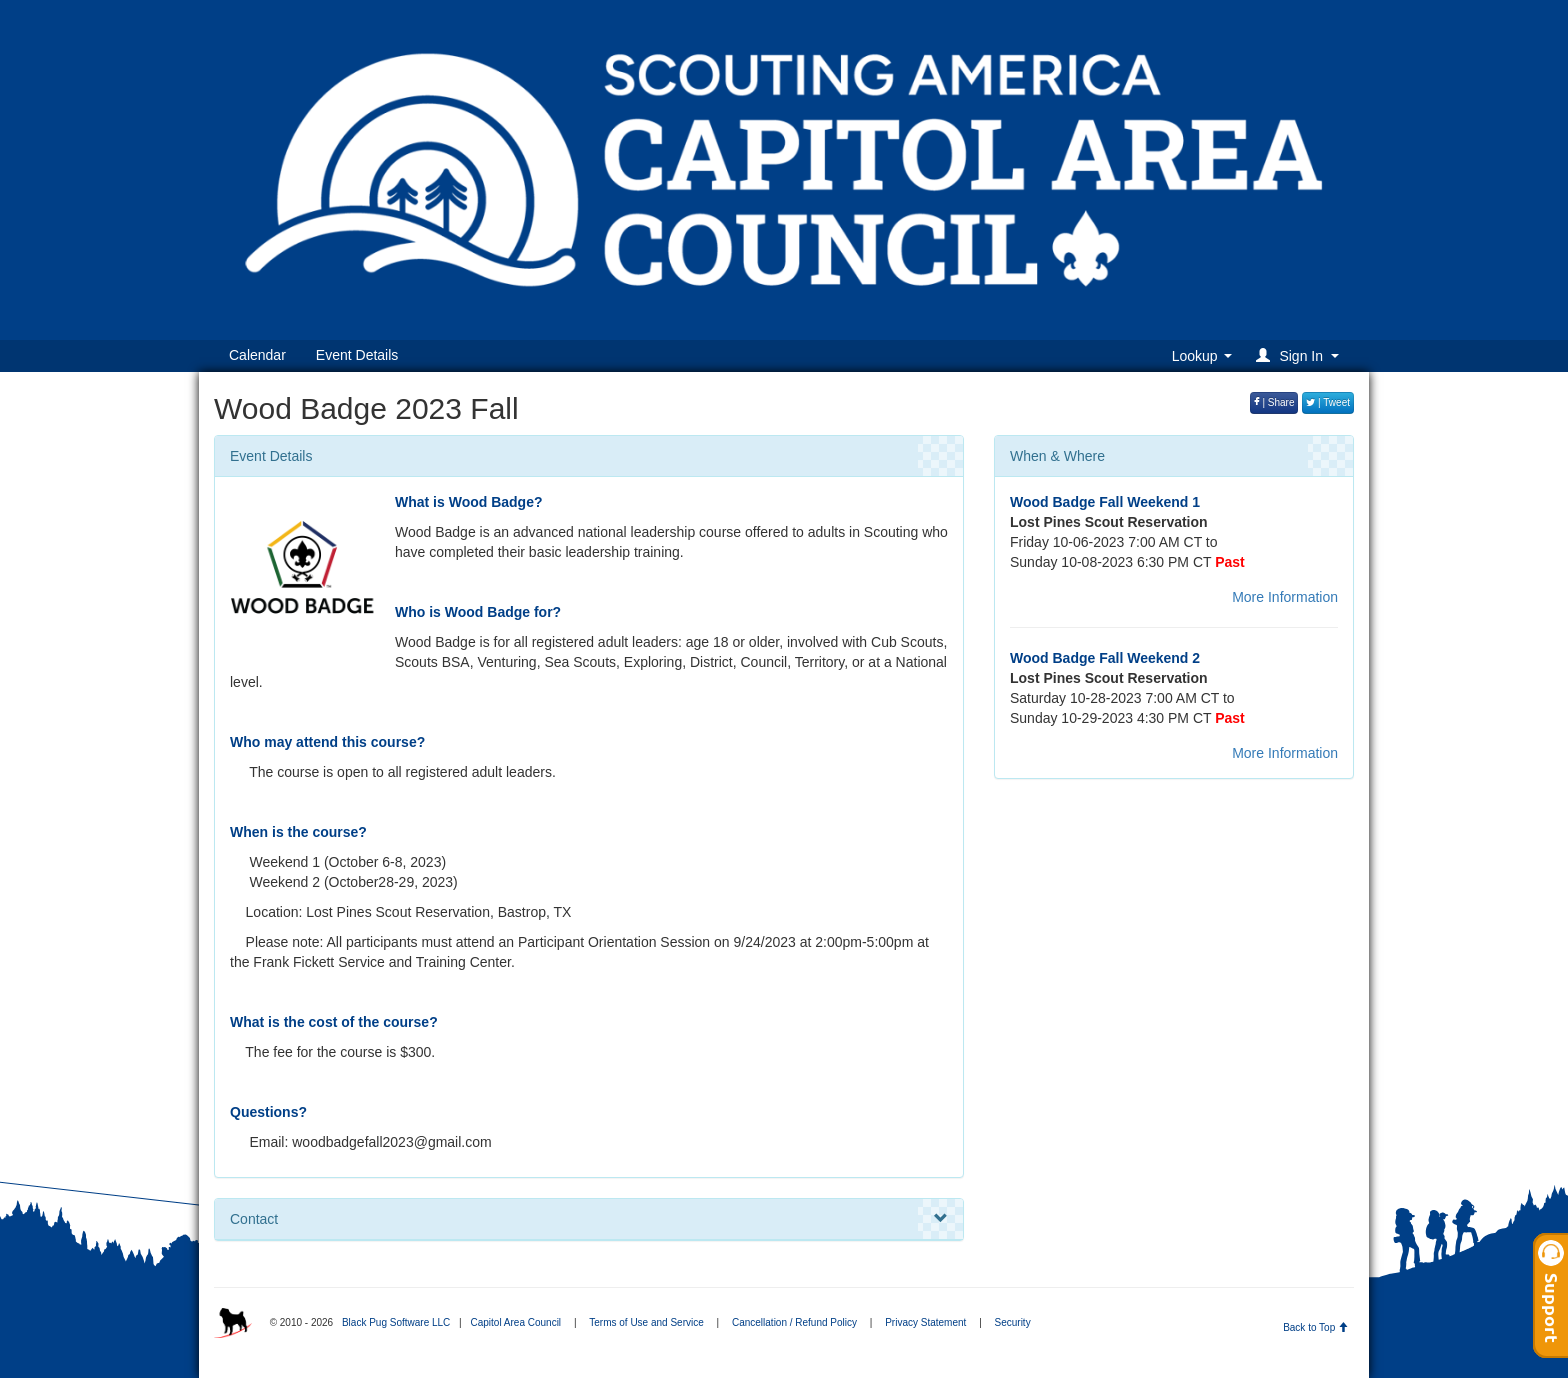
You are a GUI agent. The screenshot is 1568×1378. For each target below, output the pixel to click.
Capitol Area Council (515, 1322)
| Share (1274, 402)
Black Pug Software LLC (396, 1322)
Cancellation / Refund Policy (794, 1322)
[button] (1300, 355)
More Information (1285, 597)
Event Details (357, 355)
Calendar (257, 355)
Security (1013, 1322)
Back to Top (1315, 1327)
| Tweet (1328, 402)
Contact (589, 1219)
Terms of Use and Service (646, 1322)
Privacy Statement (925, 1322)
